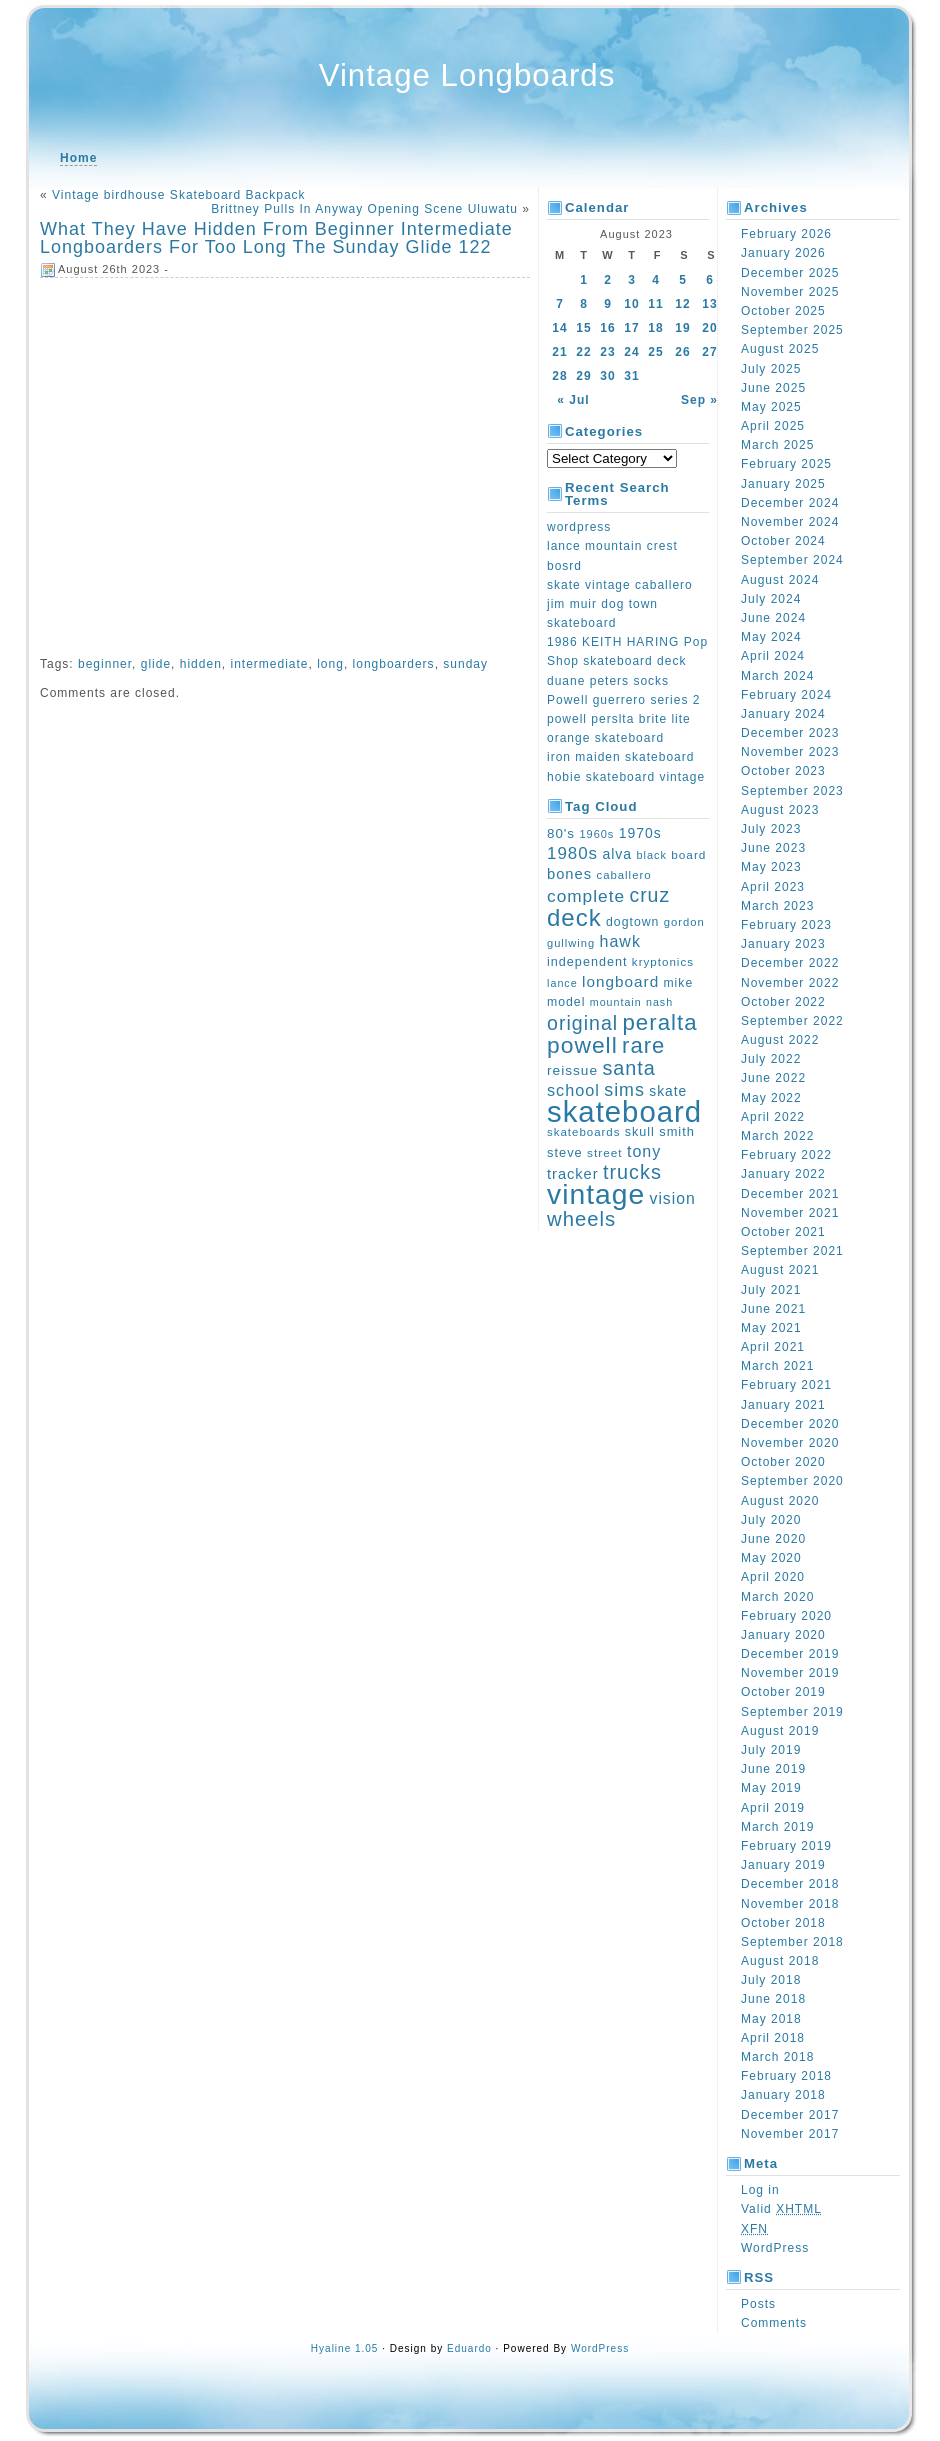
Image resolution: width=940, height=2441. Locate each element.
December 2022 (790, 963)
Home (78, 158)
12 (682, 304)
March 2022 (777, 1136)
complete (586, 896)
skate (668, 1091)
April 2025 (773, 426)
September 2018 (792, 1942)
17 (631, 328)
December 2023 (790, 733)
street (605, 1153)
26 (682, 352)
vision (673, 1198)
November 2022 (790, 983)
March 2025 (777, 445)
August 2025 (780, 349)
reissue (572, 1070)
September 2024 (792, 560)
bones (569, 874)
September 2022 (792, 1021)
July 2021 (771, 1290)
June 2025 (773, 388)
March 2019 (777, 1827)
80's (561, 833)
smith (677, 1131)
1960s (596, 834)
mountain (616, 1002)
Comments (774, 2323)
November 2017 (790, 2134)
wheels (581, 1219)
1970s (640, 833)
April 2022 (773, 1117)
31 (631, 376)
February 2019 (786, 1846)
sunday (465, 664)
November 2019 (790, 1673)
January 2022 (783, 1174)
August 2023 (780, 810)
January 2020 (783, 1635)
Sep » (699, 400)
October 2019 (783, 1692)
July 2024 (771, 599)
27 (709, 352)
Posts (758, 2304)
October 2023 (783, 771)
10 (631, 304)
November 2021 (790, 1213)
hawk (620, 941)
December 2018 (790, 1884)
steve (565, 1152)
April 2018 (773, 2038)
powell (582, 1045)
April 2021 (773, 1347)
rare (643, 1045)
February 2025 (786, 464)
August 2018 (780, 1961)
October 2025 (783, 311)
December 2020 (790, 1424)
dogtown (632, 922)
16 (607, 328)
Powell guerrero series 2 (623, 700)
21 (559, 352)
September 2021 (792, 1251)
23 (607, 352)
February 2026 (786, 234)
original (582, 1023)
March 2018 (777, 2057)
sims (624, 1090)
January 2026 (783, 253)
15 (583, 328)
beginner (105, 664)
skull (640, 1132)
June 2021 (773, 1309)
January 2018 (783, 2095)
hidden (201, 664)
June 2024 (773, 618)
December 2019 (790, 1654)
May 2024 (771, 637)
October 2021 (783, 1232)
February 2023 (786, 925)
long (330, 664)
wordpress (579, 527)
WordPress (775, 2248)
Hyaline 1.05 (345, 2348)
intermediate (269, 664)
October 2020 (783, 1462)
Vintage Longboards (467, 75)
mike (678, 983)
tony (644, 1151)
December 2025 (790, 273)
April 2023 (773, 887)
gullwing (571, 943)
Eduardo (469, 2348)
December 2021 (790, 1194)
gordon (684, 922)
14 (559, 328)
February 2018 (786, 2076)
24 (631, 352)
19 (682, 328)
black (651, 855)
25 (655, 352)
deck (574, 917)
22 (583, 352)
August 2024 (780, 580)
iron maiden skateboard (620, 757)
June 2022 (773, 1078)
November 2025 (790, 292)
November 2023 (790, 752)
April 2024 (773, 656)
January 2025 (783, 484)
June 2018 (773, 1999)
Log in (760, 2190)
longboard (620, 981)
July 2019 (771, 1750)
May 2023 (771, 867)
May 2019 (771, 1788)
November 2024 (790, 522)
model (566, 1002)
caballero (623, 875)
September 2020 (792, 1481)
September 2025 (792, 330)
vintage (596, 1194)
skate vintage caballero (620, 585)
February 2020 (786, 1616)
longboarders (394, 664)
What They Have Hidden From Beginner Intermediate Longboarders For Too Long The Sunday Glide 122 (276, 238)
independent (587, 962)
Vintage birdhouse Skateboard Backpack (179, 195)
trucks (632, 1172)
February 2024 (786, 695)
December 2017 (790, 2115)
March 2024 (777, 676)
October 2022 (783, 1002)
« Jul (573, 400)
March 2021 (777, 1366)
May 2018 (771, 2019)
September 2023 (792, 791)
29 (583, 376)
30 (607, 376)
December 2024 (790, 503)
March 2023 (777, 906)
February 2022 (786, 1155)
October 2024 (783, 541)
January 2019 (783, 1865)
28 (559, 376)
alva (617, 854)
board (688, 855)
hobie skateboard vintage (626, 777)
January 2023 (783, 944)
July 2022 (771, 1059)
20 (709, 328)
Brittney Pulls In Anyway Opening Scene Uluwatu (364, 209)
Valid (781, 2209)
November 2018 (790, 1904)
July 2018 (771, 1980)
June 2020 (773, 1539)
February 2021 (786, 1385)
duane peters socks (608, 681)
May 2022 (771, 1098)
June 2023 (773, 848)
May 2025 (771, 407)
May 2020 (771, 1558)
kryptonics (663, 962)
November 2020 (790, 1443)
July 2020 (771, 1520)
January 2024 (783, 714)
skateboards (583, 1132)
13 (709, 304)
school (573, 1090)
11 (655, 304)
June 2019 (773, 1769)
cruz (649, 895)
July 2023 (771, 829)
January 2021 (783, 1405)
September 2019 (792, 1712)
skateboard (624, 1111)
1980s (572, 853)
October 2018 (783, 1923)
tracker (573, 1174)
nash (659, 1002)
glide (156, 664)
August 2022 (780, 1040)
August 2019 (780, 1731)
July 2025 (771, 369)
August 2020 (780, 1501)
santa (628, 1068)
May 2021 (771, 1328)
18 (655, 328)
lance (562, 983)
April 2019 (773, 1808)
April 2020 (773, 1577)
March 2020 (777, 1597)
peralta (659, 1022)
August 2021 (780, 1270)
